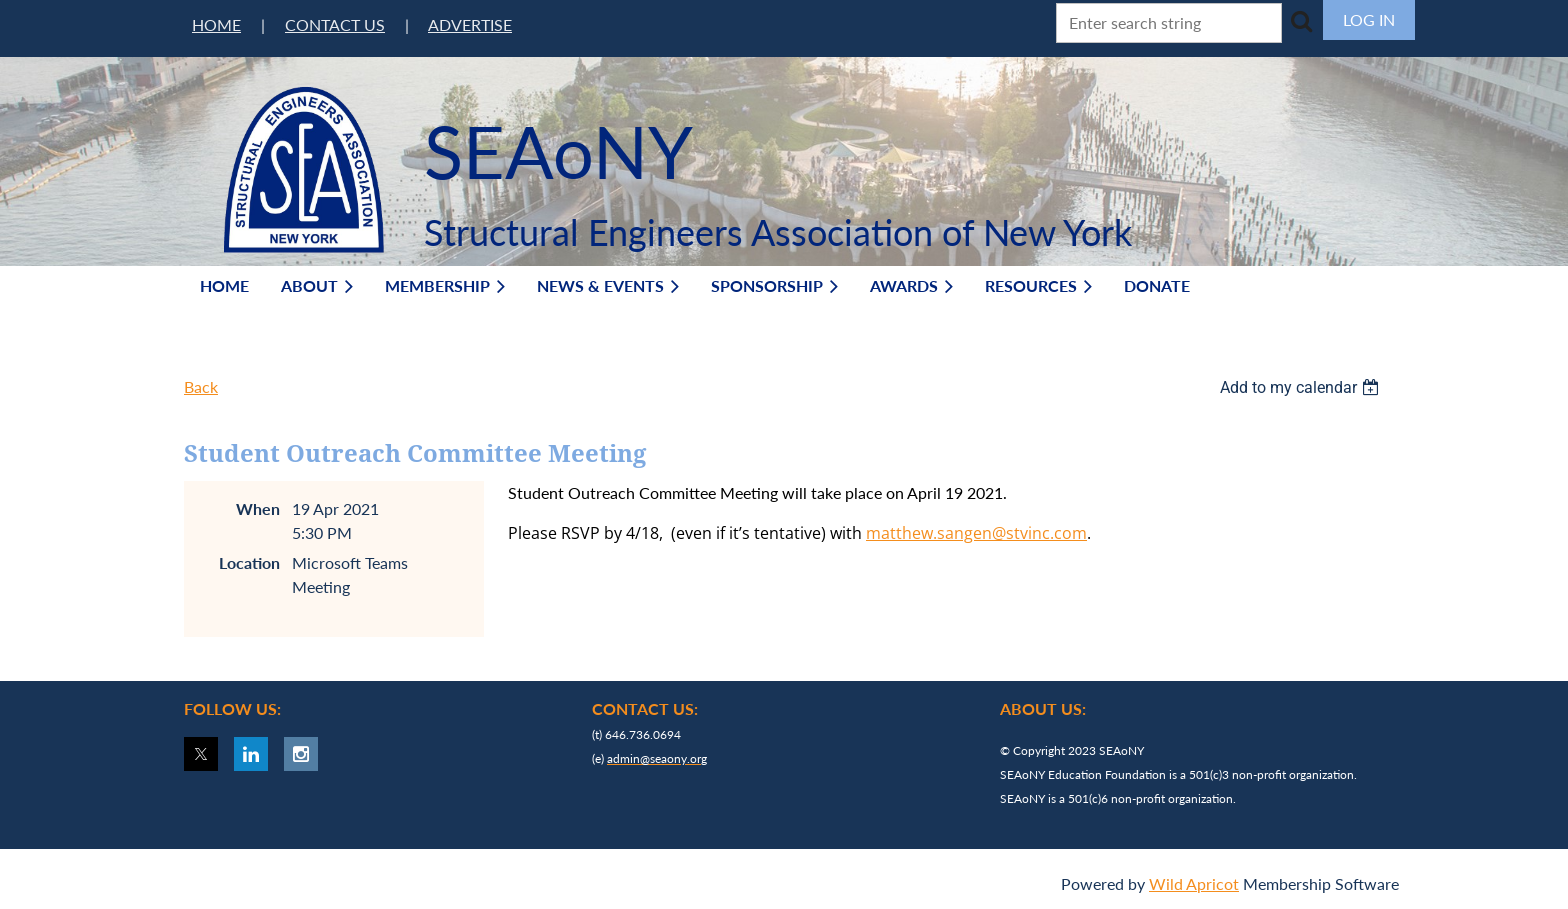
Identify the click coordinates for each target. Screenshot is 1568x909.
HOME (216, 24)
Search (1301, 21)
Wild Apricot (1194, 883)
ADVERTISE (470, 24)
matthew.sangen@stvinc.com (976, 533)
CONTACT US (335, 24)
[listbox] (1302, 387)
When (258, 508)
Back (201, 386)
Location (249, 562)
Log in (1369, 19)
